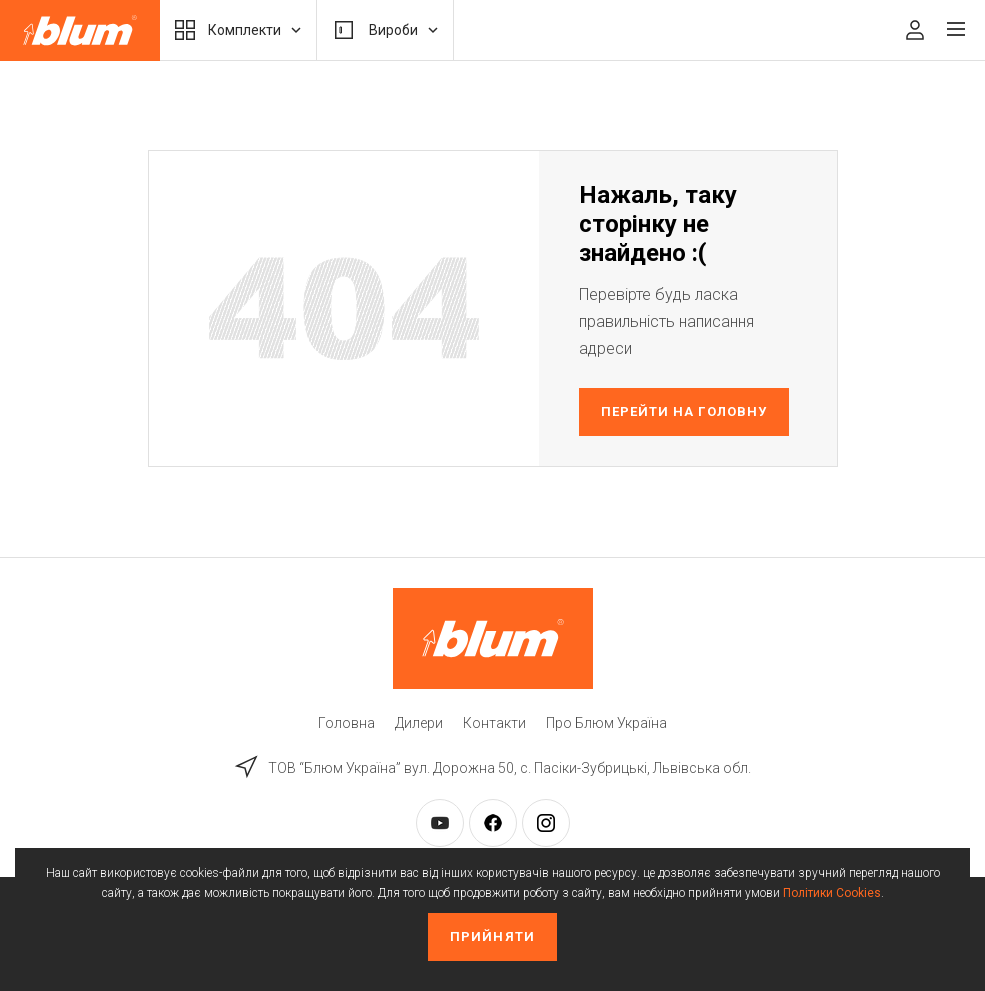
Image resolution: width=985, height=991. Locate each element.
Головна (346, 723)
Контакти (494, 723)
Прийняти (492, 936)
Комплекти (238, 30)
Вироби (385, 30)
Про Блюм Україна (606, 723)
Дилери (419, 723)
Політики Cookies (832, 893)
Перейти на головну (684, 411)
